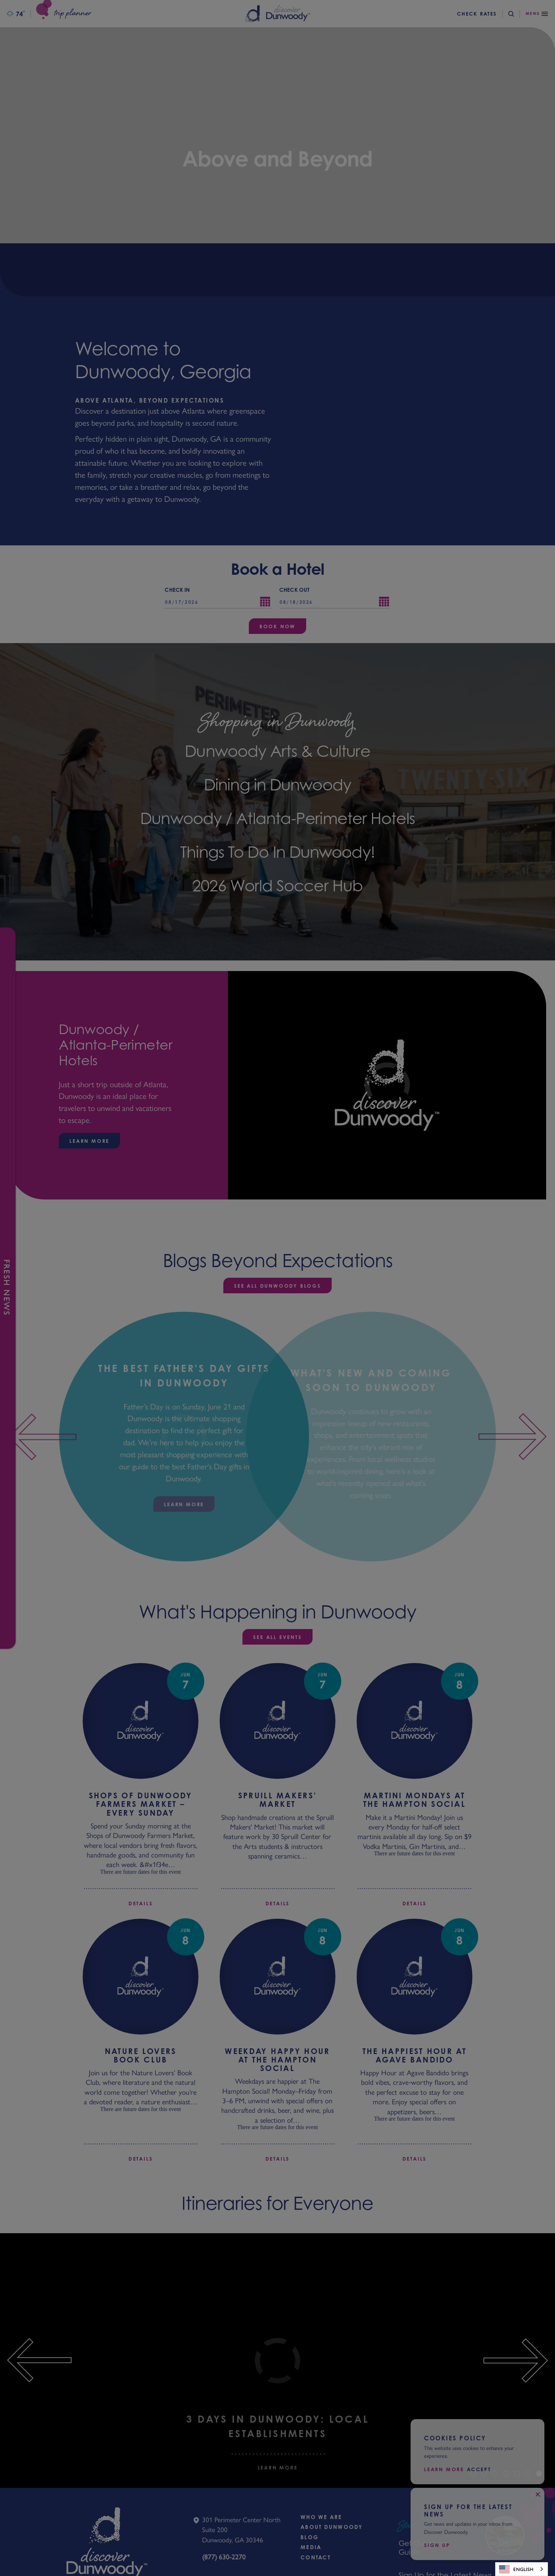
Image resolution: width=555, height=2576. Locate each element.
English (516, 2569)
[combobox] (521, 2569)
